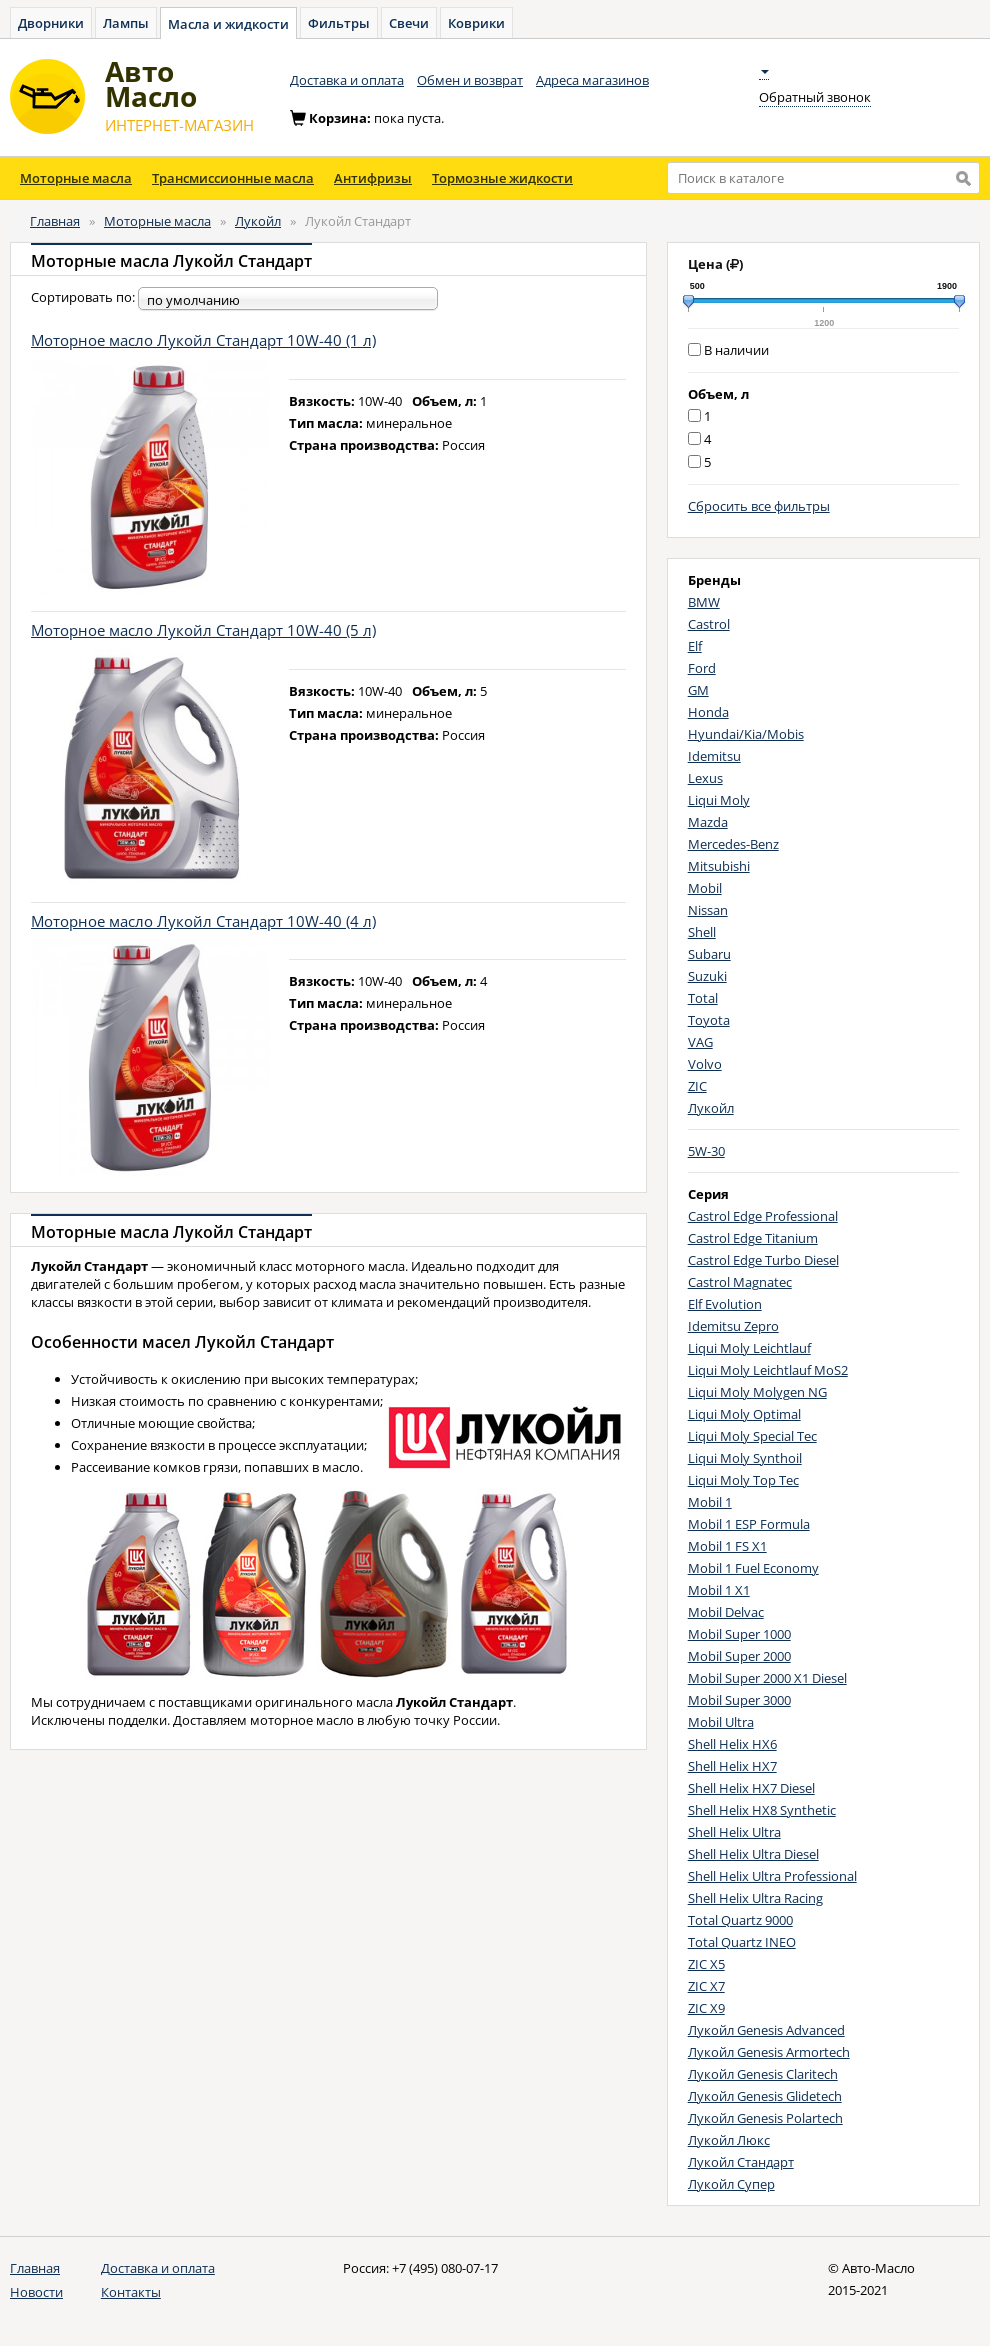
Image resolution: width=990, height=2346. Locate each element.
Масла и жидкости (228, 24)
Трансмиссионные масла (233, 178)
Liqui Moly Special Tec (752, 1436)
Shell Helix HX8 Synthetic (762, 1810)
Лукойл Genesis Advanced (766, 2030)
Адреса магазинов (592, 80)
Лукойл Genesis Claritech (763, 2074)
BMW (704, 602)
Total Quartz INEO (742, 1942)
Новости (36, 2292)
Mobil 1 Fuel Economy (753, 1568)
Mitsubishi (719, 866)
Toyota (709, 1020)
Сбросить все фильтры (759, 506)
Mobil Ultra (721, 1722)
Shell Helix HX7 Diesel (751, 1788)
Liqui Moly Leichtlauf (749, 1348)
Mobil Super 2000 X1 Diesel (767, 1678)
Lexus (705, 778)
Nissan (708, 910)
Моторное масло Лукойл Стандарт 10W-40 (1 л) (203, 340)
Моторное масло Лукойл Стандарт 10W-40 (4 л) (203, 921)
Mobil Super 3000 (739, 1700)
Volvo (705, 1064)
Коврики (476, 23)
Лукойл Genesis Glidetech (765, 2096)
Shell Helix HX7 (732, 1766)
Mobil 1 (710, 1502)
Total (703, 998)
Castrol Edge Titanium (753, 1238)
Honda (708, 712)
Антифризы (373, 178)
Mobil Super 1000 (739, 1634)
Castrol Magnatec (740, 1282)
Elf (695, 646)
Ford (702, 668)
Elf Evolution (725, 1304)
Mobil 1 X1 (719, 1590)
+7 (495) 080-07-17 (445, 2268)
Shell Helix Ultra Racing (755, 1898)
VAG (700, 1042)
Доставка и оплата (347, 80)
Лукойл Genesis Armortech (769, 2052)
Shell (702, 932)
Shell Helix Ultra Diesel (753, 1854)
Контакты (131, 2292)
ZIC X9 (706, 2008)
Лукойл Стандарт (741, 2162)
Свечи (409, 23)
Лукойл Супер (731, 2184)
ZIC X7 (706, 1986)
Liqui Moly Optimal (744, 1414)
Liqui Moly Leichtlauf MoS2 (768, 1370)
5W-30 (706, 1151)
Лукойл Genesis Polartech (765, 2118)
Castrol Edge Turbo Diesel (763, 1260)
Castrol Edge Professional (763, 1216)
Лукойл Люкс (729, 2140)
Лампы (126, 23)
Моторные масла (76, 178)
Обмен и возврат (470, 80)
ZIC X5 (706, 1964)
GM (698, 690)
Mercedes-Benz (733, 844)
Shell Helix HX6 (732, 1744)
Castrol (709, 624)
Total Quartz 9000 (740, 1920)
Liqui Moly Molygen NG (757, 1392)
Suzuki (707, 976)
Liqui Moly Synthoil (745, 1458)
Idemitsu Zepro (733, 1326)
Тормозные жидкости (502, 178)
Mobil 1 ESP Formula (749, 1524)
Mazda (708, 822)
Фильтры (339, 23)
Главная (55, 221)
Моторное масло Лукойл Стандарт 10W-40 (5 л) (203, 630)
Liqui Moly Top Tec (743, 1480)
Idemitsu (714, 756)
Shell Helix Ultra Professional (772, 1876)
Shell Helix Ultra (734, 1832)
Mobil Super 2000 (739, 1656)
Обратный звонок (815, 97)
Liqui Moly (719, 800)
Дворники (51, 23)
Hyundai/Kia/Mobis (746, 734)
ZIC (697, 1086)
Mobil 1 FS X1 (727, 1546)
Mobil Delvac (726, 1612)
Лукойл (258, 221)
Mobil (705, 888)
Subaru (709, 954)
